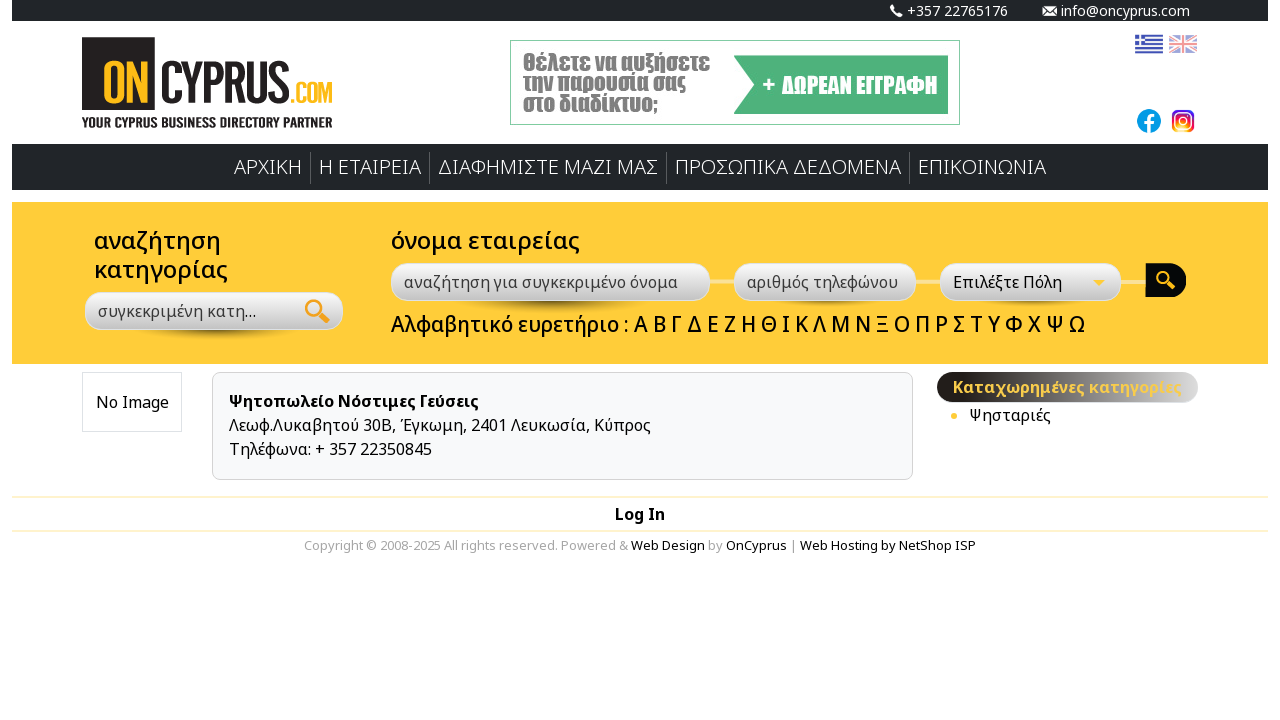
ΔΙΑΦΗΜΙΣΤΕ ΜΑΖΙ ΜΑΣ (548, 166)
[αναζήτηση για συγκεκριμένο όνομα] (550, 282)
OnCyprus (756, 545)
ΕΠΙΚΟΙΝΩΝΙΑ (982, 166)
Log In (640, 514)
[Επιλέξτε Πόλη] (1031, 282)
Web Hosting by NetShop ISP (888, 545)
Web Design (668, 545)
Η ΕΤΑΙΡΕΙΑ (370, 166)
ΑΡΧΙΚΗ (268, 166)
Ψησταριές (1010, 415)
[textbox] (177, 311)
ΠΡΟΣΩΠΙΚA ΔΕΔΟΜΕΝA (788, 166)
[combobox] (189, 311)
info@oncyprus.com (1116, 10)
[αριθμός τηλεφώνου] (825, 282)
